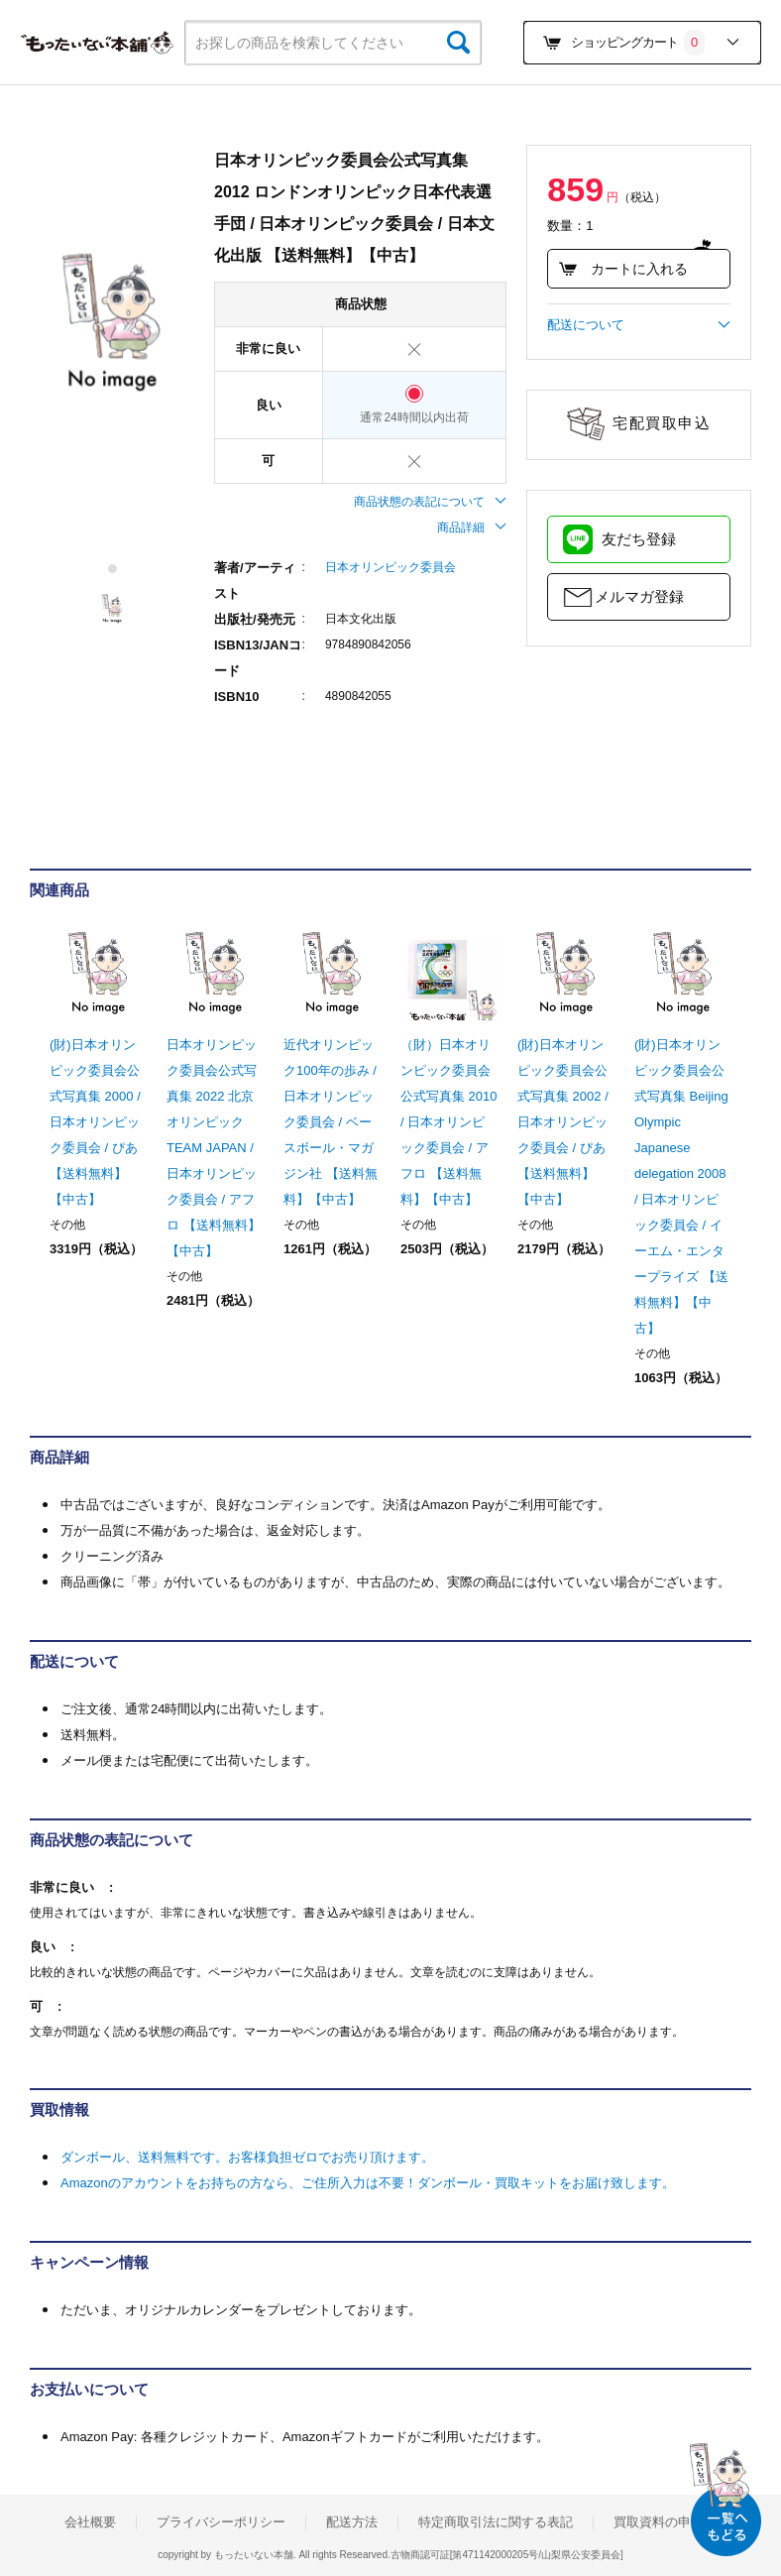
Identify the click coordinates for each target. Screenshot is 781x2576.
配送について (638, 325)
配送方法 (352, 2522)
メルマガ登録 (639, 596)
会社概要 (90, 2522)
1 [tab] (113, 568)
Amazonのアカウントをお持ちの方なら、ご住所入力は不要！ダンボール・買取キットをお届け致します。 (367, 2182)
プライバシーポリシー (221, 2522)
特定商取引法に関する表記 (495, 2522)
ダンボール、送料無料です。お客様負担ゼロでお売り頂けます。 (247, 2157)
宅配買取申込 (662, 422)
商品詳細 (471, 527)
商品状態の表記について (430, 502)
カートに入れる (622, 269)
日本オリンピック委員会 (390, 567)
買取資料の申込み (665, 2522)
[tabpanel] (112, 323)
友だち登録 (639, 538)
